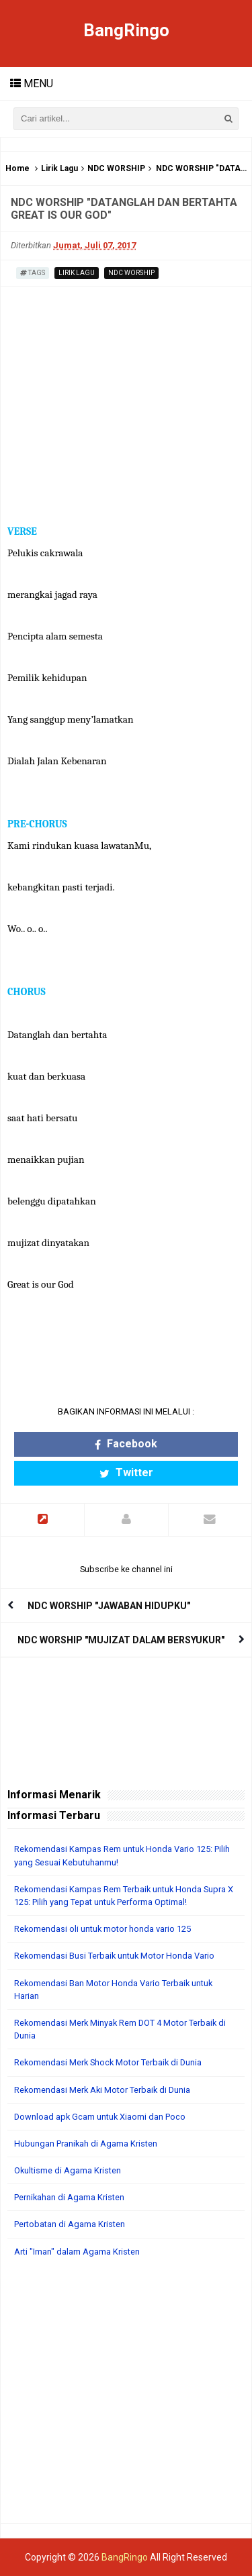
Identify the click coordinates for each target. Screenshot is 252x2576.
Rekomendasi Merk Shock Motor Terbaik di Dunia (108, 2062)
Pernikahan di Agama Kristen (69, 2197)
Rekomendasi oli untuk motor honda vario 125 (102, 1929)
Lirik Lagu (59, 168)
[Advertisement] (126, 2397)
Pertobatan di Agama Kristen (69, 2224)
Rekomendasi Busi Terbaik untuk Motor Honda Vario (114, 1956)
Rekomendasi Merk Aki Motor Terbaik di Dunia (102, 2090)
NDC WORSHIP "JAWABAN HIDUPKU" (109, 1605)
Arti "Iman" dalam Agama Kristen (77, 2252)
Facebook (126, 1443)
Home (17, 168)
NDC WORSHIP (116, 168)
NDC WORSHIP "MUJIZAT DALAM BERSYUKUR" (120, 1640)
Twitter (126, 1472)
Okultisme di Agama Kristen (67, 2170)
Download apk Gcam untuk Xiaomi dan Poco (99, 2117)
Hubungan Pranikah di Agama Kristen (85, 2144)
